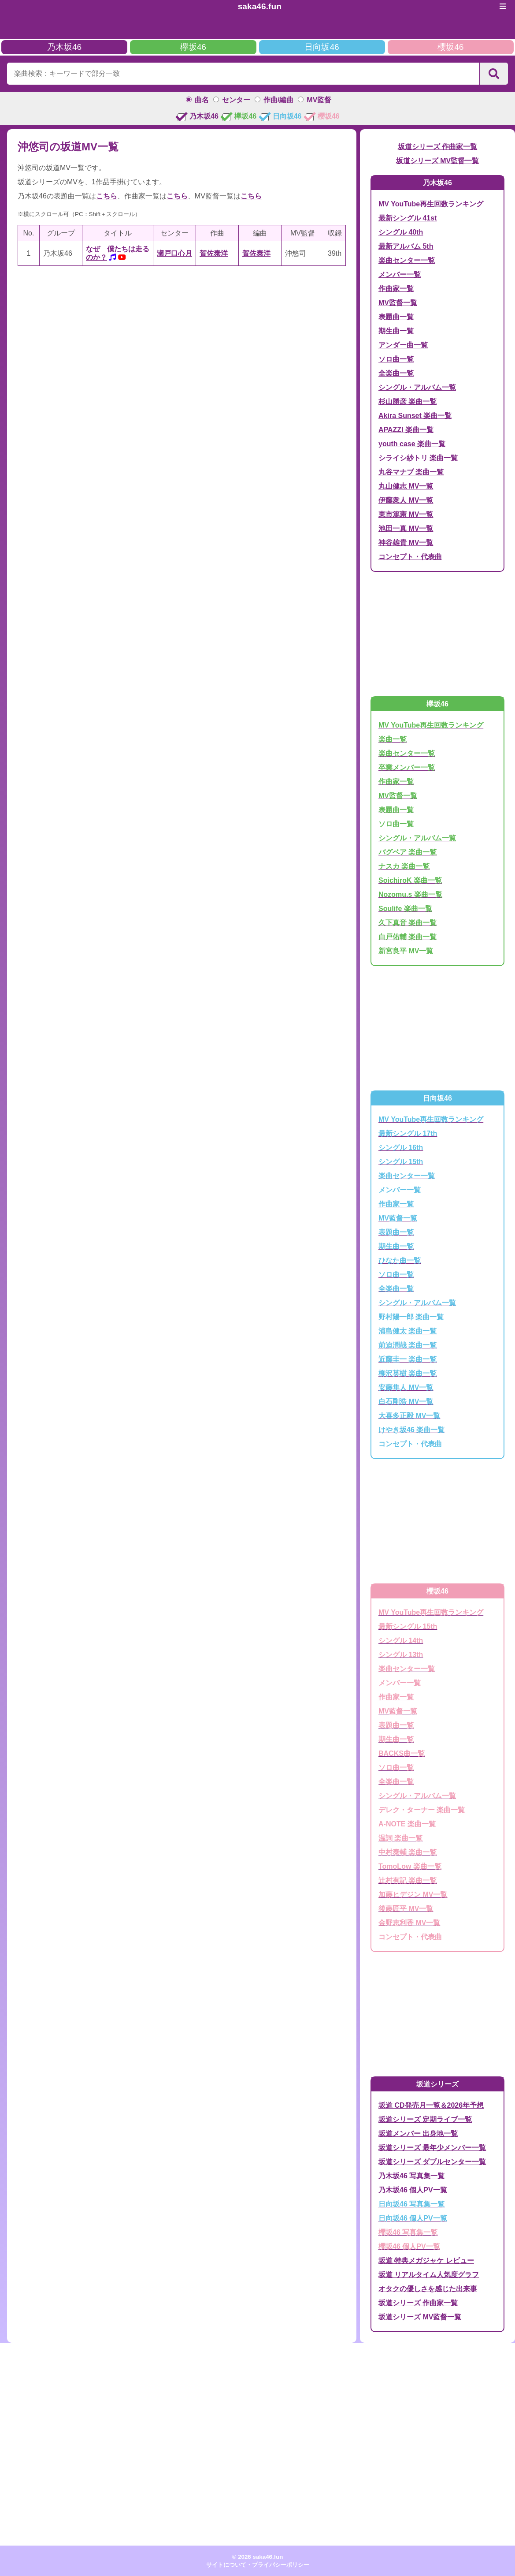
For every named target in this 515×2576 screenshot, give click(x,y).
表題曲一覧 (396, 317)
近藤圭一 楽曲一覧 (407, 1359)
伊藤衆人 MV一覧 (405, 500)
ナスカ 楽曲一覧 (404, 866)
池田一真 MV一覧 (405, 528)
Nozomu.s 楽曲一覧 (410, 894)
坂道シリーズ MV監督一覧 (437, 160)
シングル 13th (400, 1654)
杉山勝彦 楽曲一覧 (407, 401)
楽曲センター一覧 (406, 260)
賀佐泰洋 (214, 253)
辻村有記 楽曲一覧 (407, 1880)
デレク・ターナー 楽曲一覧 (421, 1810)
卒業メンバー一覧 (406, 767)
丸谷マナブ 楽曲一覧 (411, 472)
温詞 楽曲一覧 (400, 1838)
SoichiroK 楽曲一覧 (410, 880)
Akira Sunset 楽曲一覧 (415, 415)
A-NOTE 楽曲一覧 (407, 1824)
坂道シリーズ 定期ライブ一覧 (425, 2119)
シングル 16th (400, 1147)
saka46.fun (260, 6)
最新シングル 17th (407, 1133)
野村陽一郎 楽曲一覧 (411, 1317)
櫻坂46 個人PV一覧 (409, 2246)
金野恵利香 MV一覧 (409, 1922)
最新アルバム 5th (405, 246)
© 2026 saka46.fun (257, 2557)
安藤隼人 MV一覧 (405, 1387)
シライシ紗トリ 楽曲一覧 (418, 458)
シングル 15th (400, 1161)
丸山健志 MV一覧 (405, 486)
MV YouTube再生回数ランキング (430, 204)
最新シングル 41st (407, 218)
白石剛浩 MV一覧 (405, 1401)
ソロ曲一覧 (396, 359)
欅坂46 (193, 47)
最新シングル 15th (407, 1626)
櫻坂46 (450, 47)
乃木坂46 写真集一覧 (411, 2176)
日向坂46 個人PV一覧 (412, 2218)
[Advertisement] (182, 341)
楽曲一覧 (392, 739)
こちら (106, 196)
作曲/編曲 (278, 100)
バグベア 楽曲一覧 (407, 852)
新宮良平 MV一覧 (405, 951)
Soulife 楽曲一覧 (405, 908)
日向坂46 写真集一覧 (411, 2204)
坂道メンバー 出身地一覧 (418, 2133)
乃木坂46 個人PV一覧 (412, 2190)
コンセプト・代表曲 (410, 556)
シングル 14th (400, 1640)
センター (236, 100)
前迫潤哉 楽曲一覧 (407, 1345)
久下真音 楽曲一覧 (407, 922)
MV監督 (319, 100)
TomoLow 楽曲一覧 (409, 1866)
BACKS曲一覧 (401, 1753)
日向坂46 (321, 47)
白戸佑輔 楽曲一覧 (407, 937)
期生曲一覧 (396, 331)
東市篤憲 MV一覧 (405, 514)
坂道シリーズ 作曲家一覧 (437, 146)
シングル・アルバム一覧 (417, 387)
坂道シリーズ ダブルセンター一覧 (432, 2161)
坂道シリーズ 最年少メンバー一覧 (432, 2147)
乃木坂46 (64, 47)
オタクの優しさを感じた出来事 (427, 2288)
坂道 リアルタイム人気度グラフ (428, 2274)
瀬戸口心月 (174, 253)
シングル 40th (400, 232)
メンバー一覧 (399, 274)
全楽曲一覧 (396, 373)
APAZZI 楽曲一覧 (405, 429)
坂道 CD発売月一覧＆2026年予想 (431, 2105)
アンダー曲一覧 (403, 345)
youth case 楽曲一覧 (411, 444)
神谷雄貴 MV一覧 (405, 542)
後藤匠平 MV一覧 (405, 1908)
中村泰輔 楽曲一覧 (407, 1852)
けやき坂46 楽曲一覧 (411, 1430)
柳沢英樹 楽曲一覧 (407, 1373)
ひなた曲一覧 (399, 1260)
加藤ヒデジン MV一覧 (412, 1894)
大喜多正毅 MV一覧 (409, 1415)
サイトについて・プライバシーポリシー (257, 2564)
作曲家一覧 (396, 288)
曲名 (202, 100)
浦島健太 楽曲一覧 (407, 1331)
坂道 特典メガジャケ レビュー (426, 2260)
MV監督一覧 (397, 302)
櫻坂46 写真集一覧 (407, 2232)
